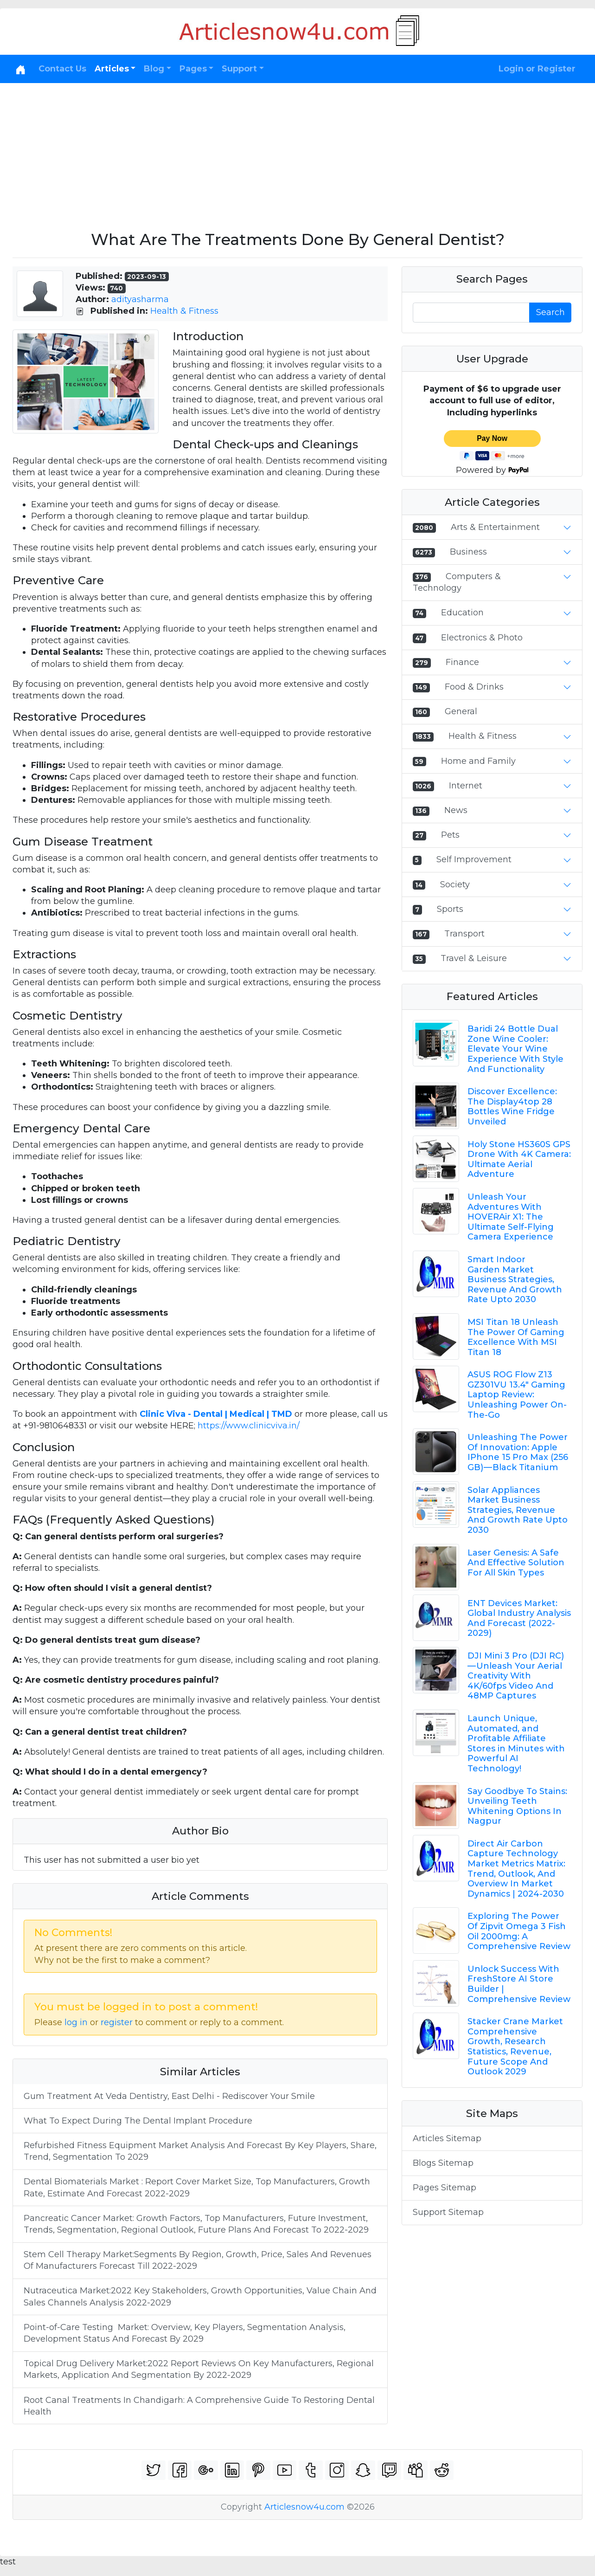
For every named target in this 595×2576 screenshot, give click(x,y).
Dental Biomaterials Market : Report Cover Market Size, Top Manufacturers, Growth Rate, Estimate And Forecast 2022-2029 (197, 2187)
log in (76, 2022)
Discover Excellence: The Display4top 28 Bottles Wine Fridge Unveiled (512, 1106)
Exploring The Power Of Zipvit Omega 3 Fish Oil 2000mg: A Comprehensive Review (518, 1931)
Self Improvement (474, 859)
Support (239, 69)
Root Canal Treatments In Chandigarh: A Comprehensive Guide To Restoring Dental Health (199, 2406)
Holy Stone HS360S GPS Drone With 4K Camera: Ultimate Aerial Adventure (519, 1159)
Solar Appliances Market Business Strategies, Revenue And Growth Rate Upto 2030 (517, 1510)
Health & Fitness (184, 311)
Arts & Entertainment (495, 527)
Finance (462, 662)
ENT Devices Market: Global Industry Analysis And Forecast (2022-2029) (519, 1618)
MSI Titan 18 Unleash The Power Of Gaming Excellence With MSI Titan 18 (515, 1337)
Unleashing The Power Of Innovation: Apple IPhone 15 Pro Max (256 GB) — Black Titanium (517, 1452)
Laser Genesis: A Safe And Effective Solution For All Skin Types (515, 1563)
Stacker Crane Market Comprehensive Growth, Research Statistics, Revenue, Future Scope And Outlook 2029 (515, 2046)
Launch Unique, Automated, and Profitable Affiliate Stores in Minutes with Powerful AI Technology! (516, 1743)
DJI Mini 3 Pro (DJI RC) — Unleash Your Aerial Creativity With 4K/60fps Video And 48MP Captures (515, 1676)
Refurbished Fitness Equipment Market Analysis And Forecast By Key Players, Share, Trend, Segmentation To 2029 (200, 2151)
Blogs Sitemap (443, 2163)
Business (468, 552)
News (455, 810)
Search (550, 312)
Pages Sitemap (444, 2187)
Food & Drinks (474, 687)
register (117, 2022)
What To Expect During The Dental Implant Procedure (138, 2121)
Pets (450, 835)
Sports (450, 909)
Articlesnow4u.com (304, 2507)
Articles (112, 69)
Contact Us (62, 69)
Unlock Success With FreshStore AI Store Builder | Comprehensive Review (518, 1984)
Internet (465, 786)
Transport (464, 934)
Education (462, 612)
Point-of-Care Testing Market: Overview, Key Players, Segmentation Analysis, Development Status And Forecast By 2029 (184, 2333)
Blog (154, 69)
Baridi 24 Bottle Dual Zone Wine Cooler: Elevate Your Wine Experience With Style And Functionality (515, 1049)
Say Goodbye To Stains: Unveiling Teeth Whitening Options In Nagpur (517, 1806)
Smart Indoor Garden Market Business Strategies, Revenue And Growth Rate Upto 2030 (514, 1279)
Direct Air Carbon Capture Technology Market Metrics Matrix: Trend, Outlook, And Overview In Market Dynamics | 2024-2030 (516, 1869)
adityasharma (140, 299)
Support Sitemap (448, 2212)
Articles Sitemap (447, 2138)
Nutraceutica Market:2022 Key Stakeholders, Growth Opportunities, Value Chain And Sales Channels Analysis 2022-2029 (200, 2296)
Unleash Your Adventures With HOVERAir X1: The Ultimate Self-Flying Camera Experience (510, 1217)
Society (455, 884)
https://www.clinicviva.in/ (249, 1425)
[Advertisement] (297, 153)
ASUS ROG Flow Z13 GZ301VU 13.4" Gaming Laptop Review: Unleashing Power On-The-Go (517, 1394)
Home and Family (478, 761)
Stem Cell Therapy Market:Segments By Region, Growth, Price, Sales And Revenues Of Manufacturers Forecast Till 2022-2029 (197, 2260)
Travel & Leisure (474, 958)
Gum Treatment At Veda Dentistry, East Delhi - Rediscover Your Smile (169, 2096)
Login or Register (537, 69)
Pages (193, 69)
